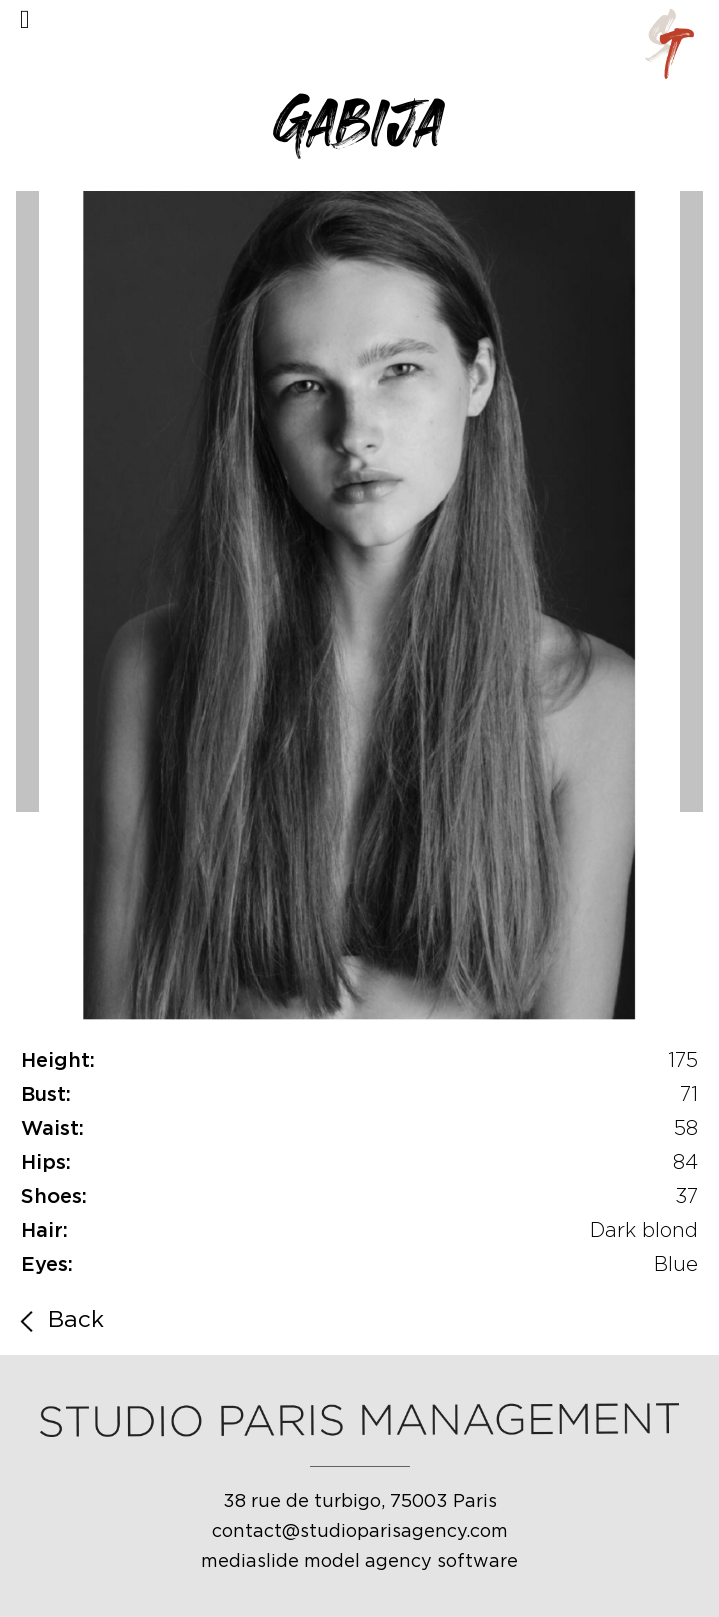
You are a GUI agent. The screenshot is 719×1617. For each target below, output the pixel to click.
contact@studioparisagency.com (360, 1532)
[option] (359, 608)
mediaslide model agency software (359, 1562)
